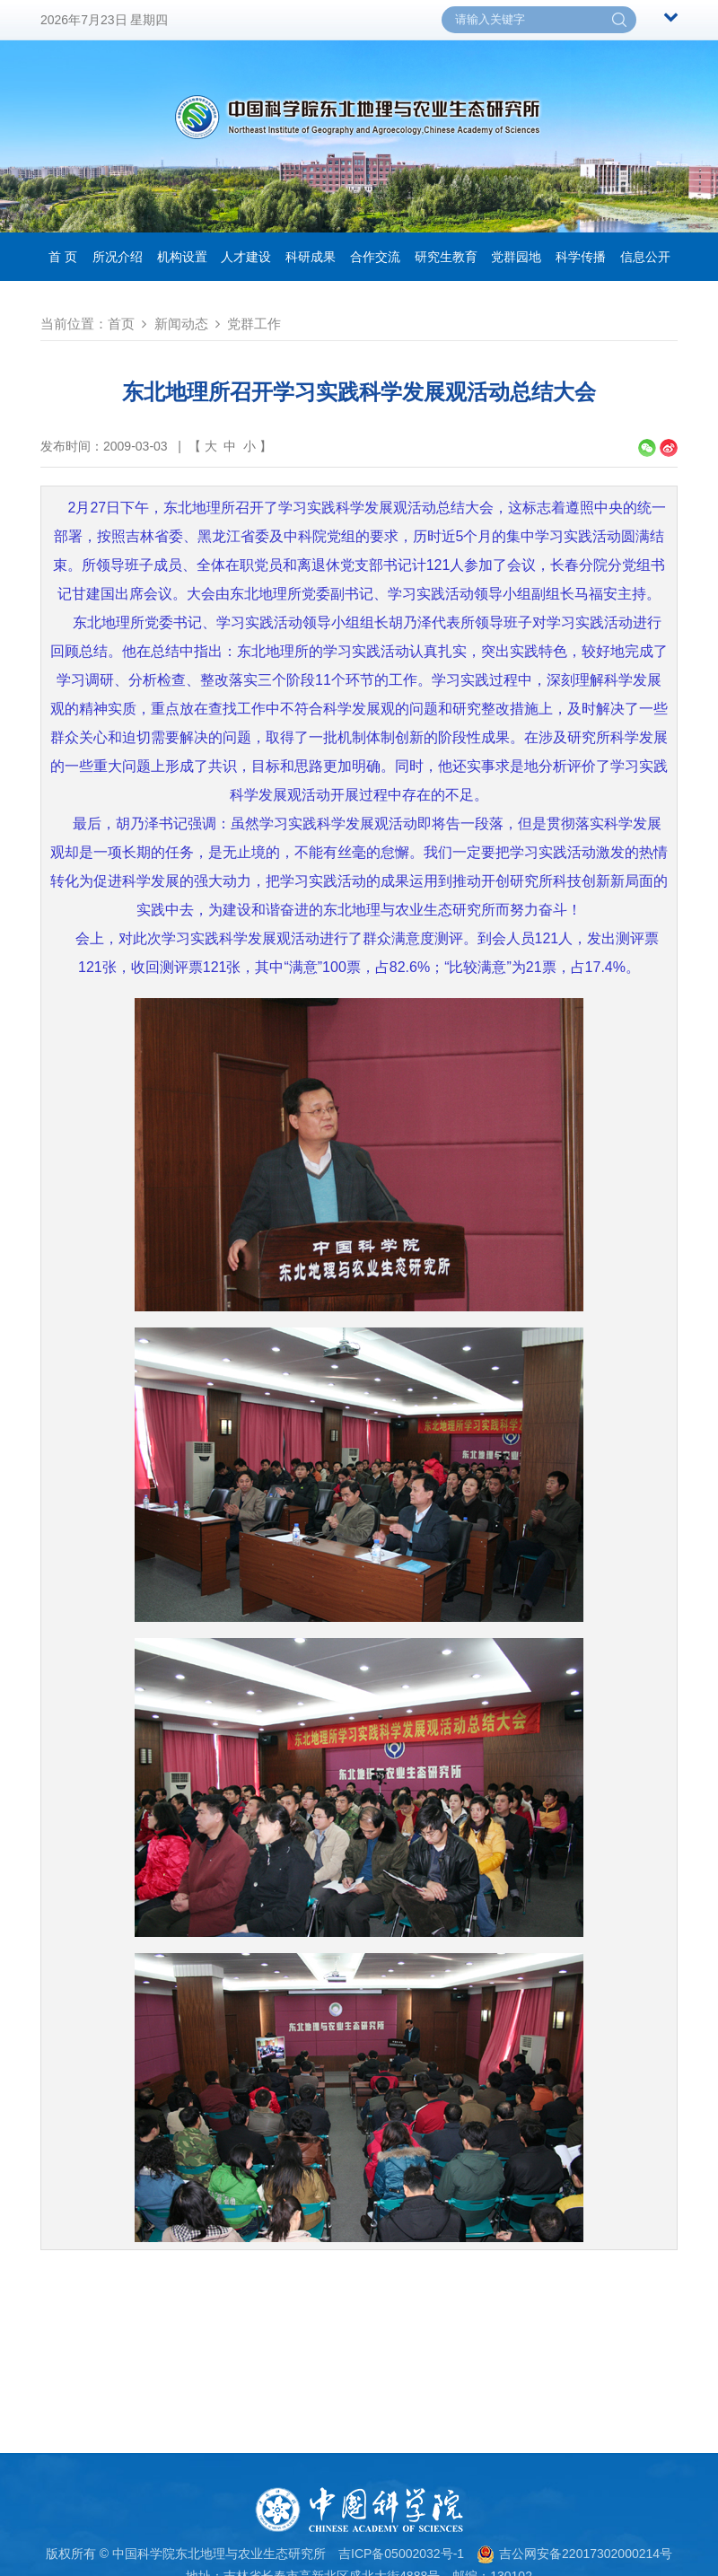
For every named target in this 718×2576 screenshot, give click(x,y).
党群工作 (254, 323)
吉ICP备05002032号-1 (401, 2553)
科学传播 (581, 257)
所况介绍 (117, 257)
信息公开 (645, 257)
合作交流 (375, 257)
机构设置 (182, 257)
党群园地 (516, 257)
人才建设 (246, 257)
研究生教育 (446, 257)
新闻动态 (181, 323)
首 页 (62, 257)
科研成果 (310, 257)
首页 (121, 323)
